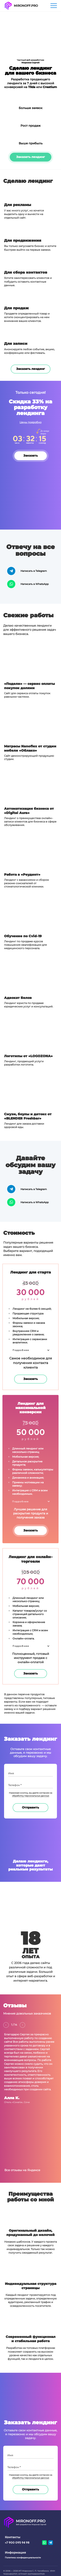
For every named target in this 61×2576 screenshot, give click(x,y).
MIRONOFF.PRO (26, 6)
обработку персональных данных (30, 1796)
